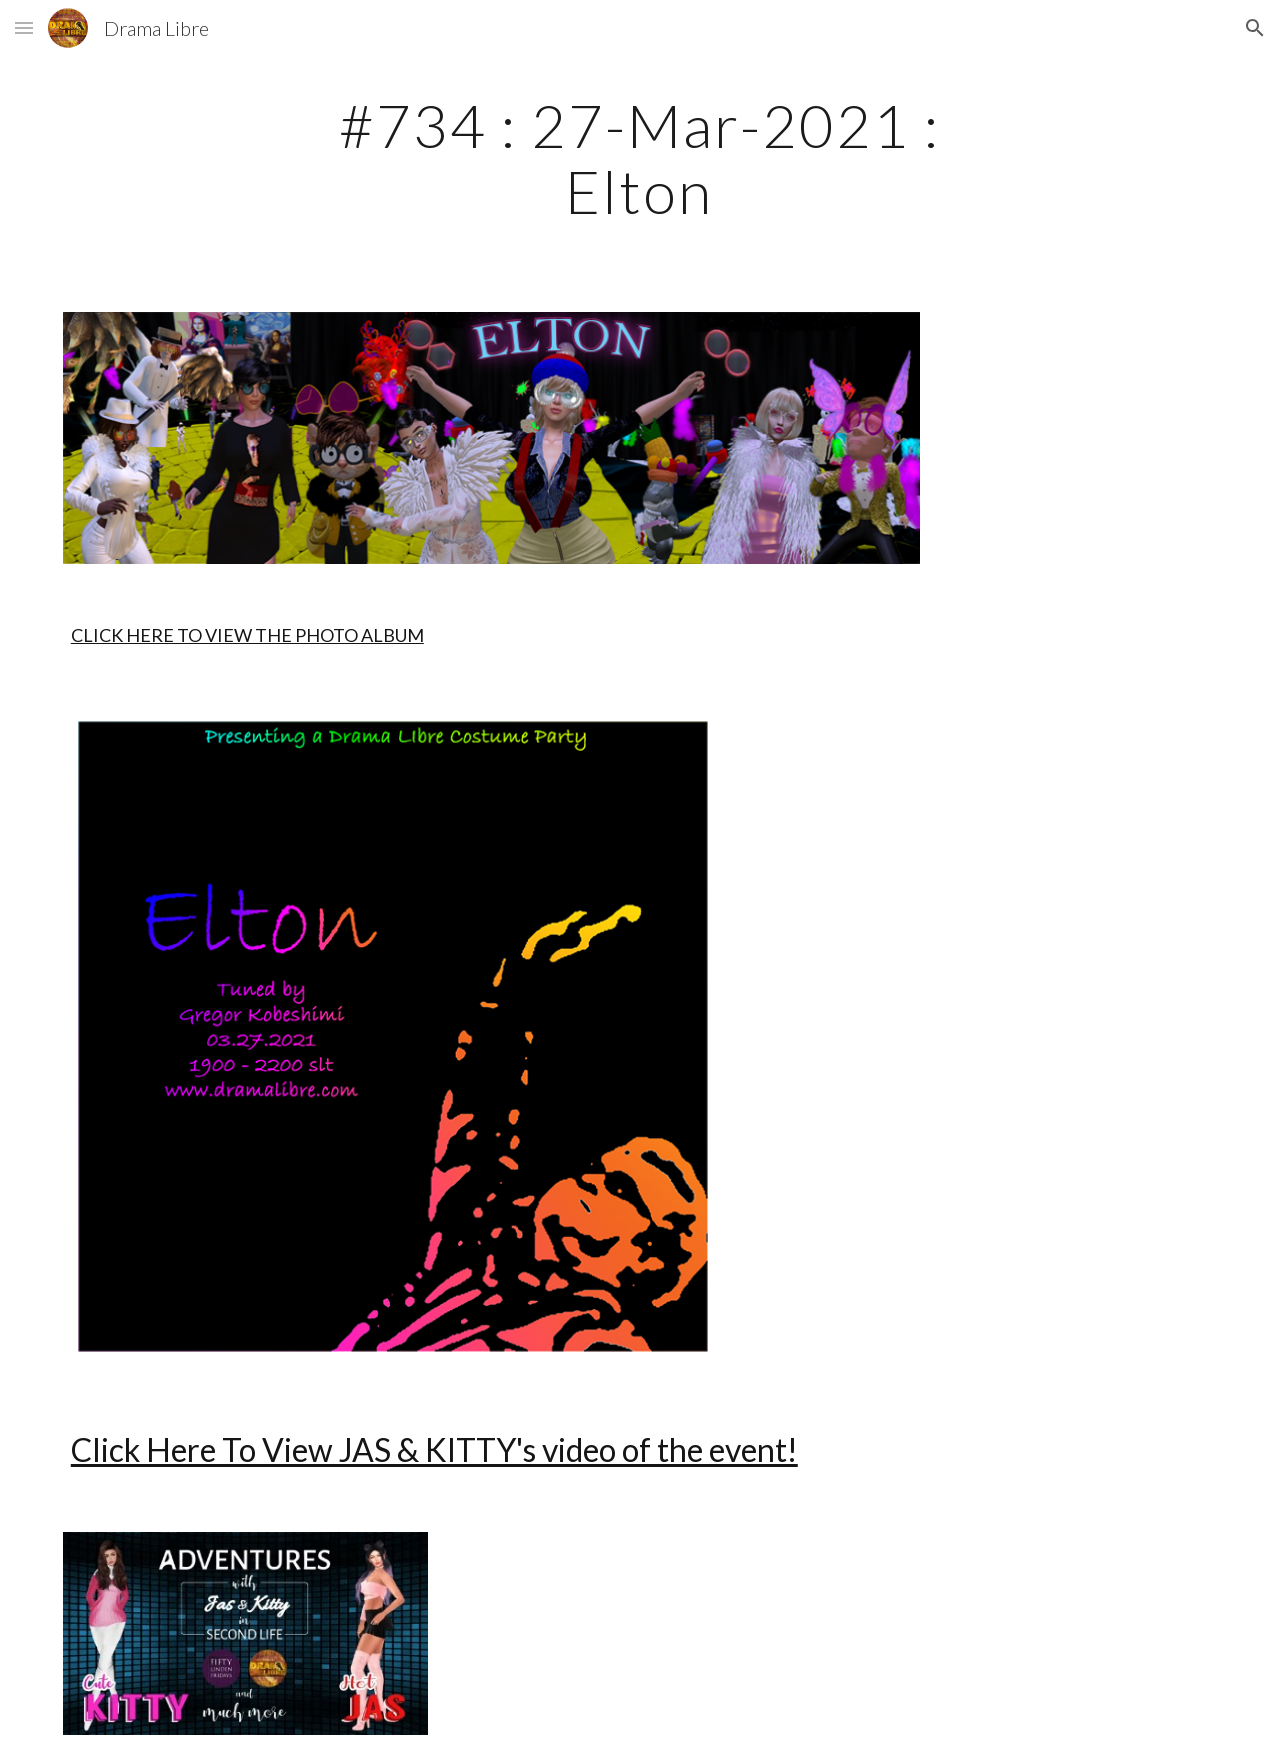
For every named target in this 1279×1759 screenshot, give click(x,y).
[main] (639, 158)
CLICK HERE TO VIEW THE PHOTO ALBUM (247, 635)
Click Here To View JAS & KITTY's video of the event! (434, 1449)
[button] (24, 27)
